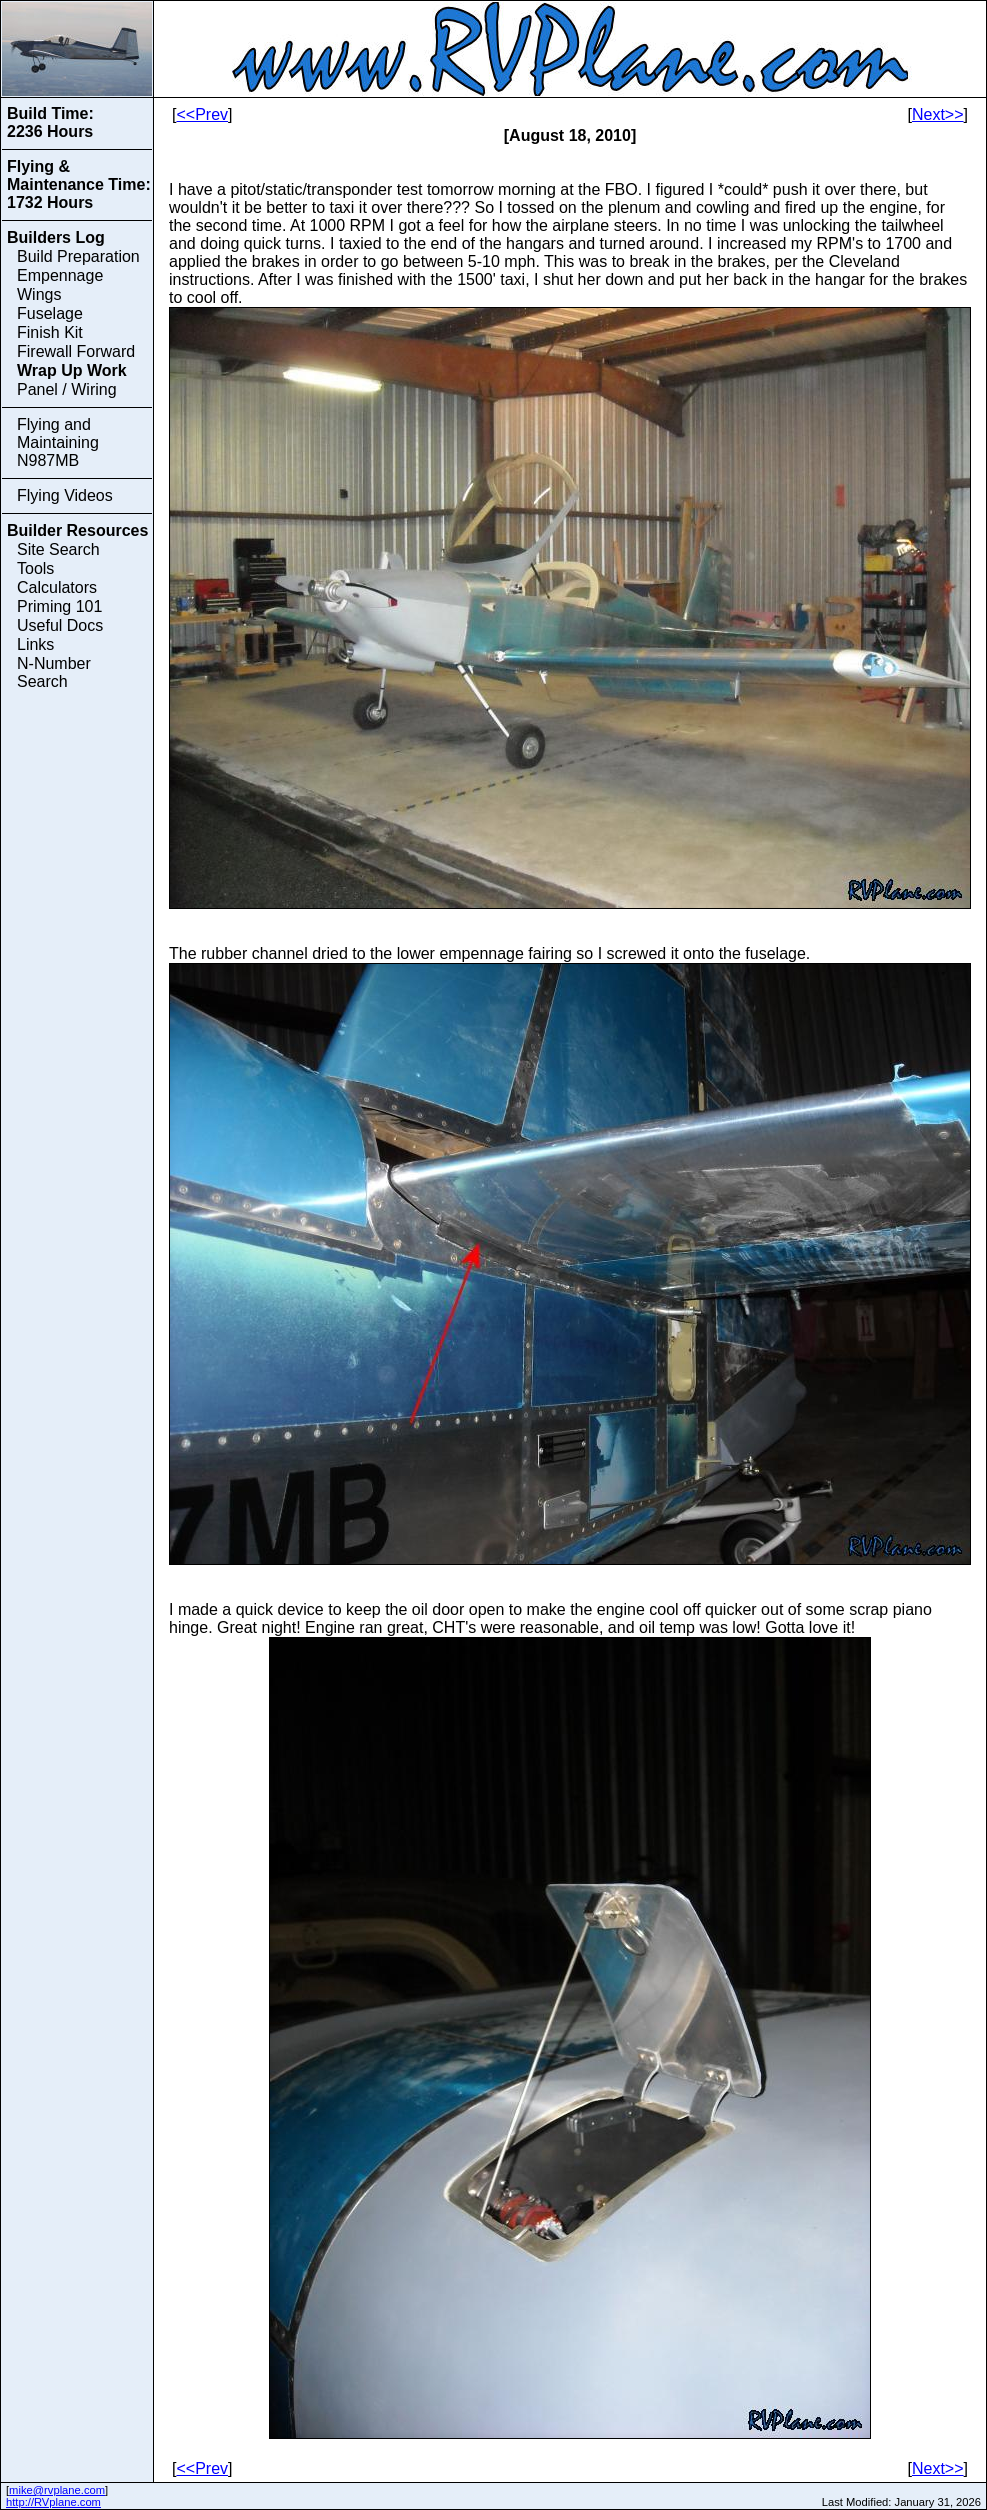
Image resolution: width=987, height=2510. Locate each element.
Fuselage (50, 313)
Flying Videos (65, 495)
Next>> (938, 114)
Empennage (60, 275)
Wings (39, 294)
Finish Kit (50, 332)
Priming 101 (59, 606)
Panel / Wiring (67, 389)
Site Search (58, 549)
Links (35, 644)
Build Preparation (78, 256)
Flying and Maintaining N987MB (58, 442)
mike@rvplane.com (57, 2490)
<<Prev (202, 114)
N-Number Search (54, 672)
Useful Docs (60, 625)
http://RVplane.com (53, 2502)
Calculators (57, 587)
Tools (35, 568)
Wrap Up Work (72, 370)
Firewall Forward (76, 351)
